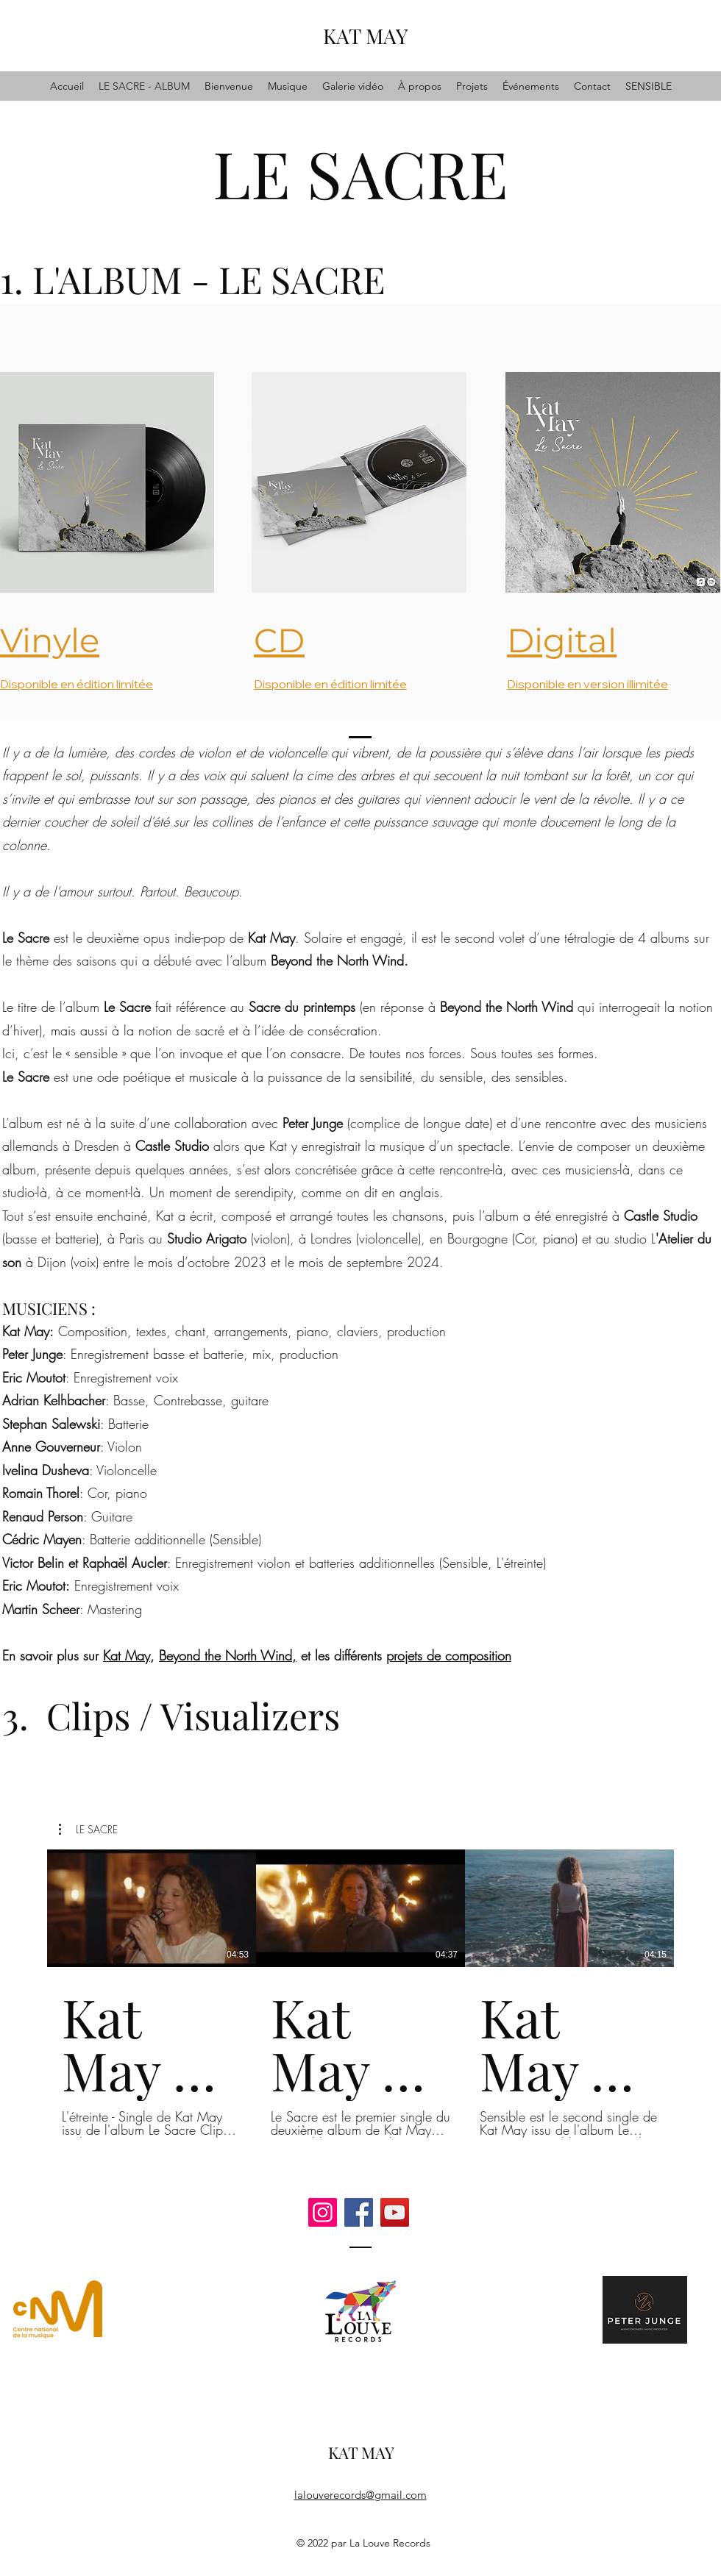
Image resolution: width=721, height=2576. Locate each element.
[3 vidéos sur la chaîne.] (360, 1994)
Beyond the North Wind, (227, 1655)
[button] (88, 1829)
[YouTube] (394, 2212)
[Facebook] (358, 2212)
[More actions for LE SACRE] (88, 1829)
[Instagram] (322, 2212)
